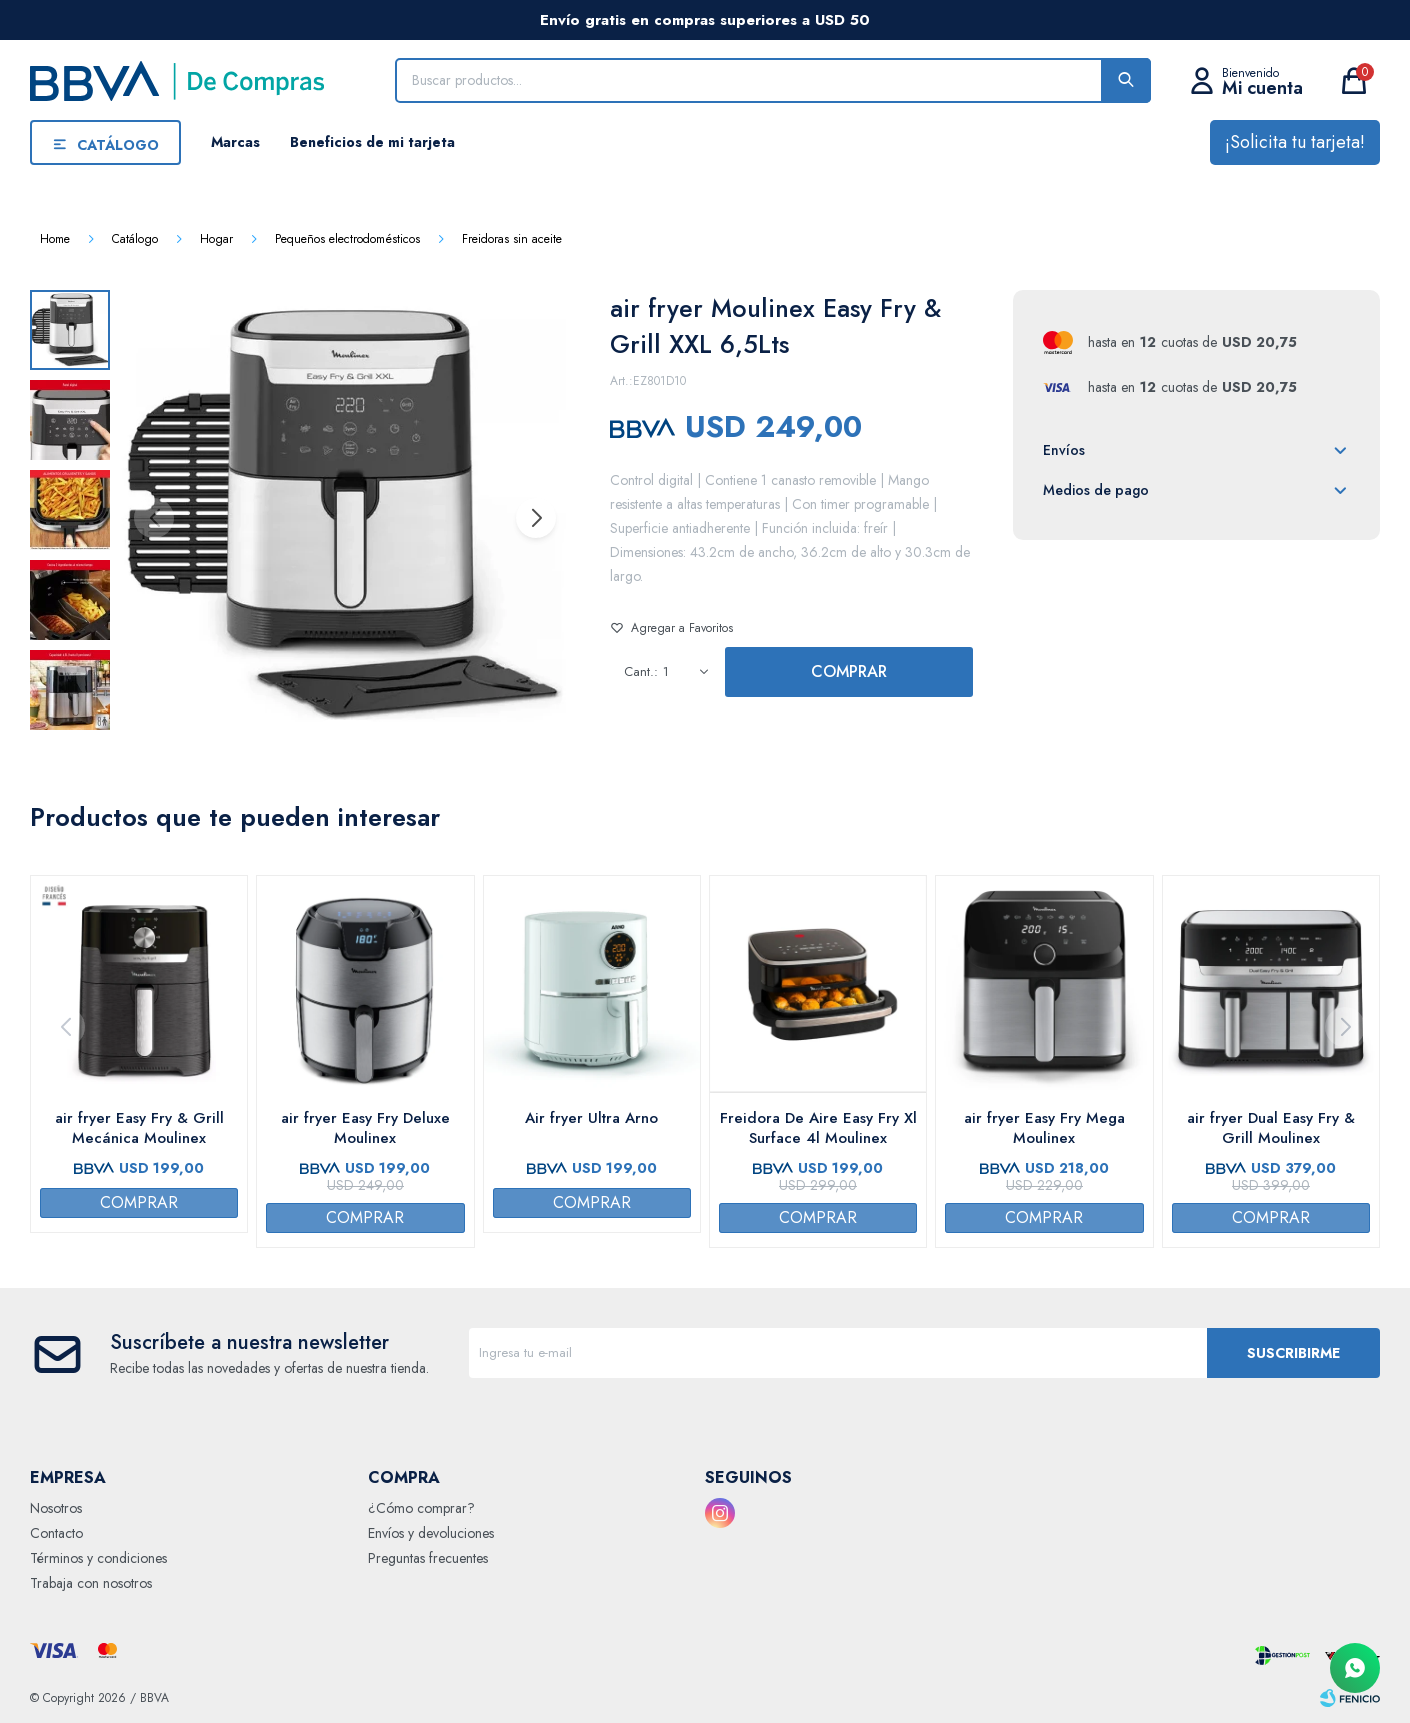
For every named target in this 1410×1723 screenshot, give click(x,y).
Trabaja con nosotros (91, 1583)
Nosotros (56, 1508)
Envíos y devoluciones (431, 1533)
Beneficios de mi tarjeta (372, 142)
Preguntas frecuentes (428, 1558)
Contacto (56, 1533)
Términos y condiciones (98, 1558)
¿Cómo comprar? (421, 1508)
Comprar (849, 671)
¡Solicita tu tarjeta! (1295, 142)
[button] (535, 518)
